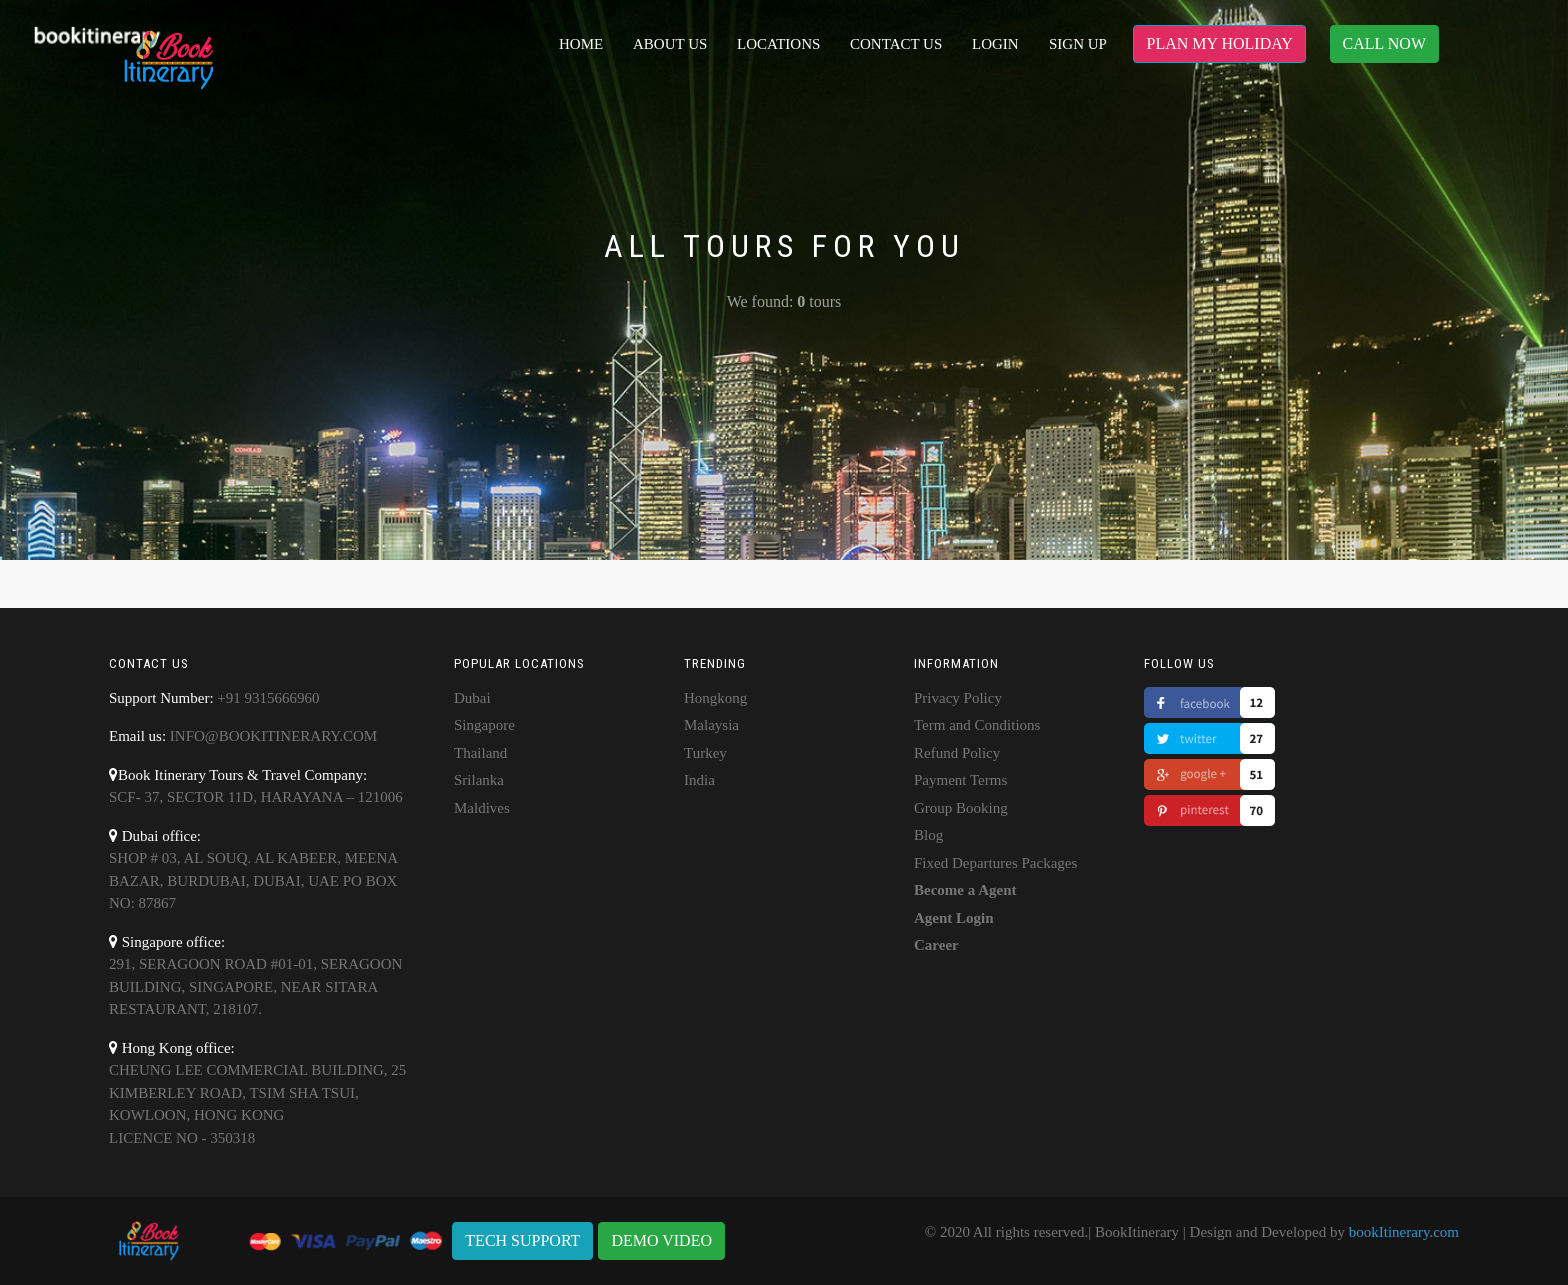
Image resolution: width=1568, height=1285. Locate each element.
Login (995, 44)
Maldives (482, 808)
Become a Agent (965, 890)
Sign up (1078, 44)
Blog (928, 835)
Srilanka (479, 780)
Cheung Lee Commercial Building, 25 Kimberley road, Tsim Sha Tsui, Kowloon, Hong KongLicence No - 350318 (257, 1104)
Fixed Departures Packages (995, 863)
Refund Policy (957, 753)
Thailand (480, 753)
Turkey (705, 753)
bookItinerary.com (1404, 1232)
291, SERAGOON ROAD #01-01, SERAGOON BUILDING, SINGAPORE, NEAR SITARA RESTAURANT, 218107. (255, 986)
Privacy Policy (958, 698)
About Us (670, 44)
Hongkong (715, 698)
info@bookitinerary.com (273, 736)
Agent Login (954, 918)
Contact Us (896, 44)
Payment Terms (960, 780)
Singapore (484, 725)
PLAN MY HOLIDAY (1219, 43)
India (699, 780)
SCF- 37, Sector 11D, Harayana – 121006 (256, 797)
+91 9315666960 (268, 698)
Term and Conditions (977, 725)
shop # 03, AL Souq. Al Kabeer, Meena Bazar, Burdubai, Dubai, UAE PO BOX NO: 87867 (253, 880)
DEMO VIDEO (661, 1240)
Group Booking (961, 808)
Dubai (472, 698)
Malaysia (711, 725)
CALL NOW (1384, 43)
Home (581, 44)
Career (936, 945)
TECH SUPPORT (522, 1240)
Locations (778, 44)
